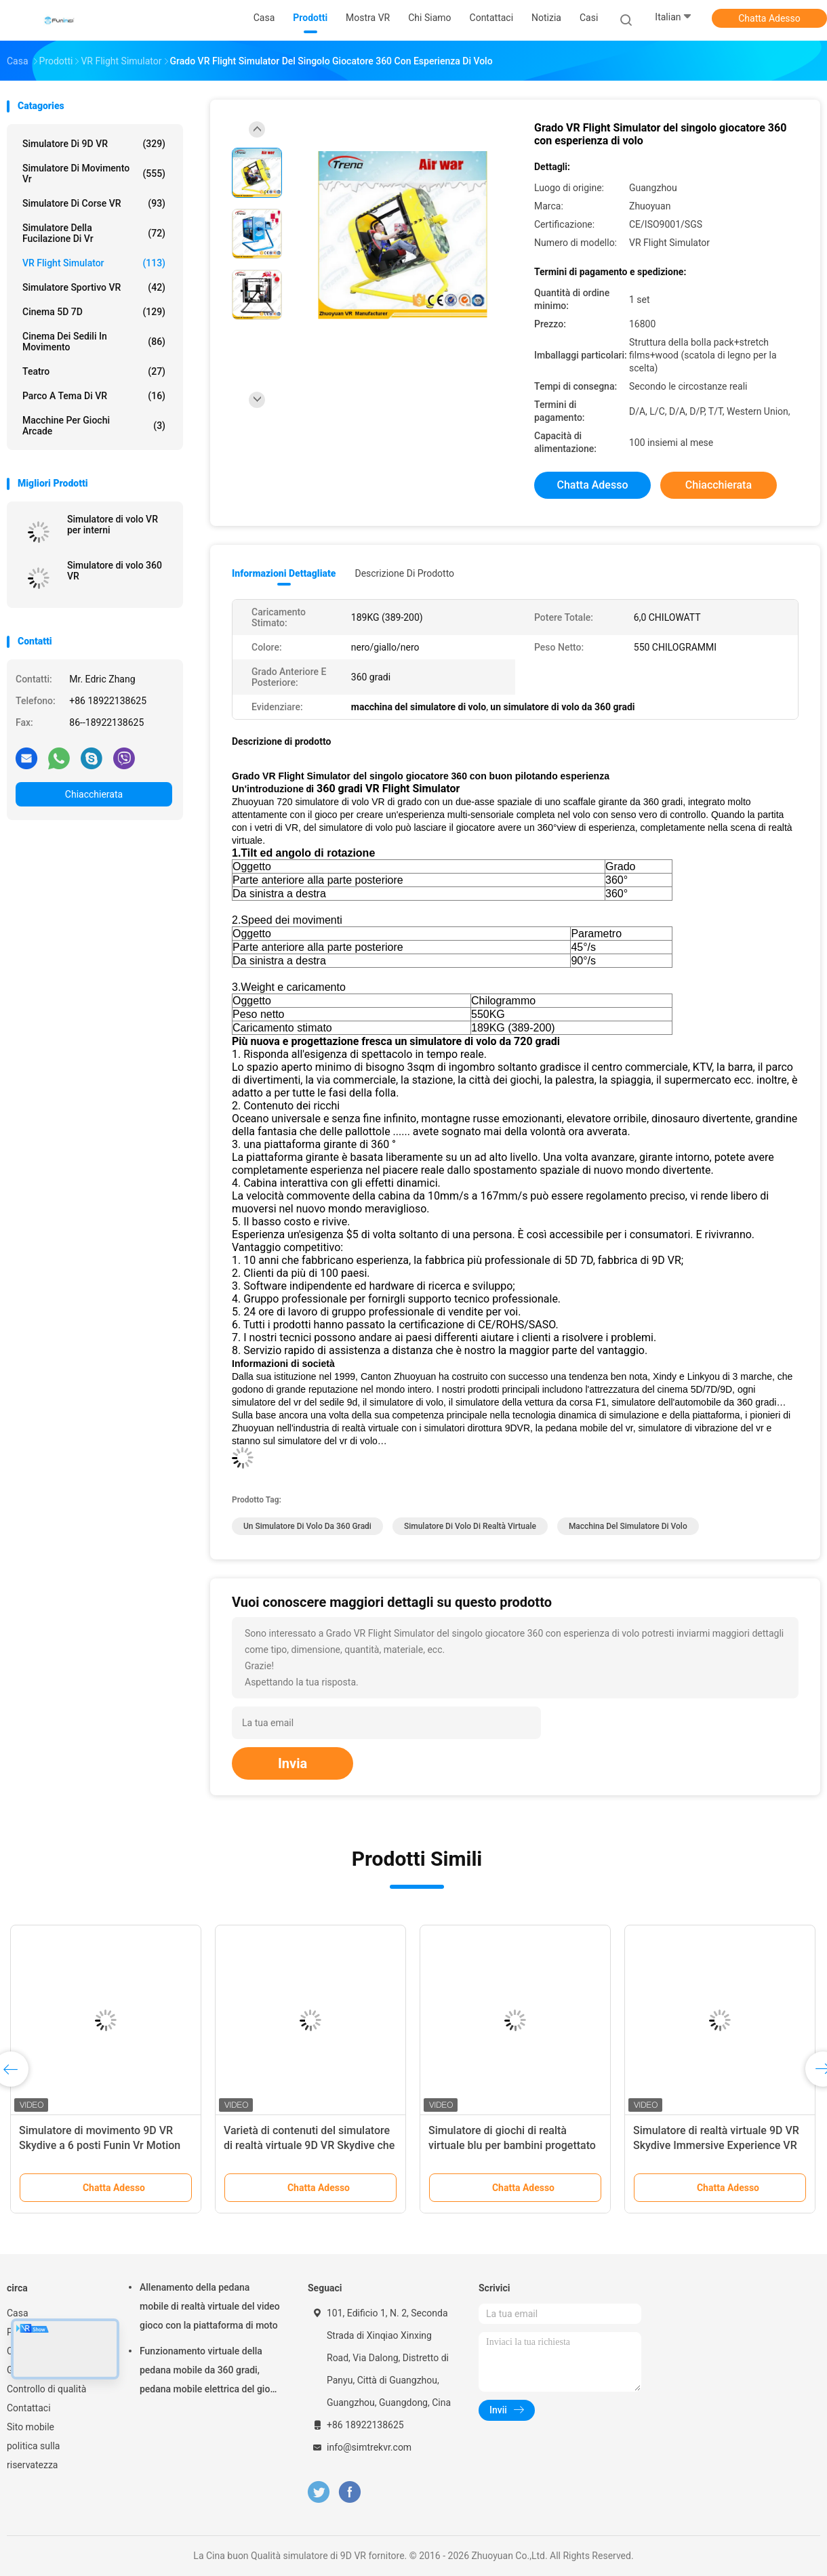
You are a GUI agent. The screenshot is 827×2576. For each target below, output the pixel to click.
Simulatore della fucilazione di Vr (93, 233)
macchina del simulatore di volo (628, 1526)
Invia (292, 1763)
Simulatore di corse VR (93, 203)
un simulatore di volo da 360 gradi (307, 1526)
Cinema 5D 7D (93, 312)
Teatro (93, 371)
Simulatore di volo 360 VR (114, 570)
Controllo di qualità (46, 2389)
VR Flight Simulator (93, 263)
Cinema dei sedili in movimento (93, 341)
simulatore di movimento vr (93, 173)
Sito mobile (30, 2426)
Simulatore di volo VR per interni (112, 524)
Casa (17, 2313)
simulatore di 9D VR (93, 143)
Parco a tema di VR (93, 396)
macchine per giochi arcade (93, 425)
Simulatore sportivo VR (93, 287)
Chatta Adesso (769, 18)
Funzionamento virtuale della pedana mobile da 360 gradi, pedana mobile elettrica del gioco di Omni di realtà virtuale (210, 2372)
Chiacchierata (94, 794)
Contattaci (29, 2408)
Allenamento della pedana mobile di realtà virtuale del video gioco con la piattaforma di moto (210, 2306)
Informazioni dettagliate (284, 573)
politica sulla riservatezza (33, 2455)
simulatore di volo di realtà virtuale (470, 1526)
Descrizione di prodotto (404, 573)
